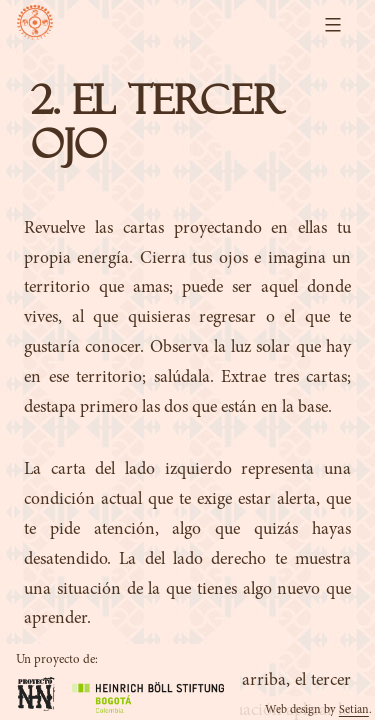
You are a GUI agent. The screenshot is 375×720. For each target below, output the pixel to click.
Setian (354, 710)
